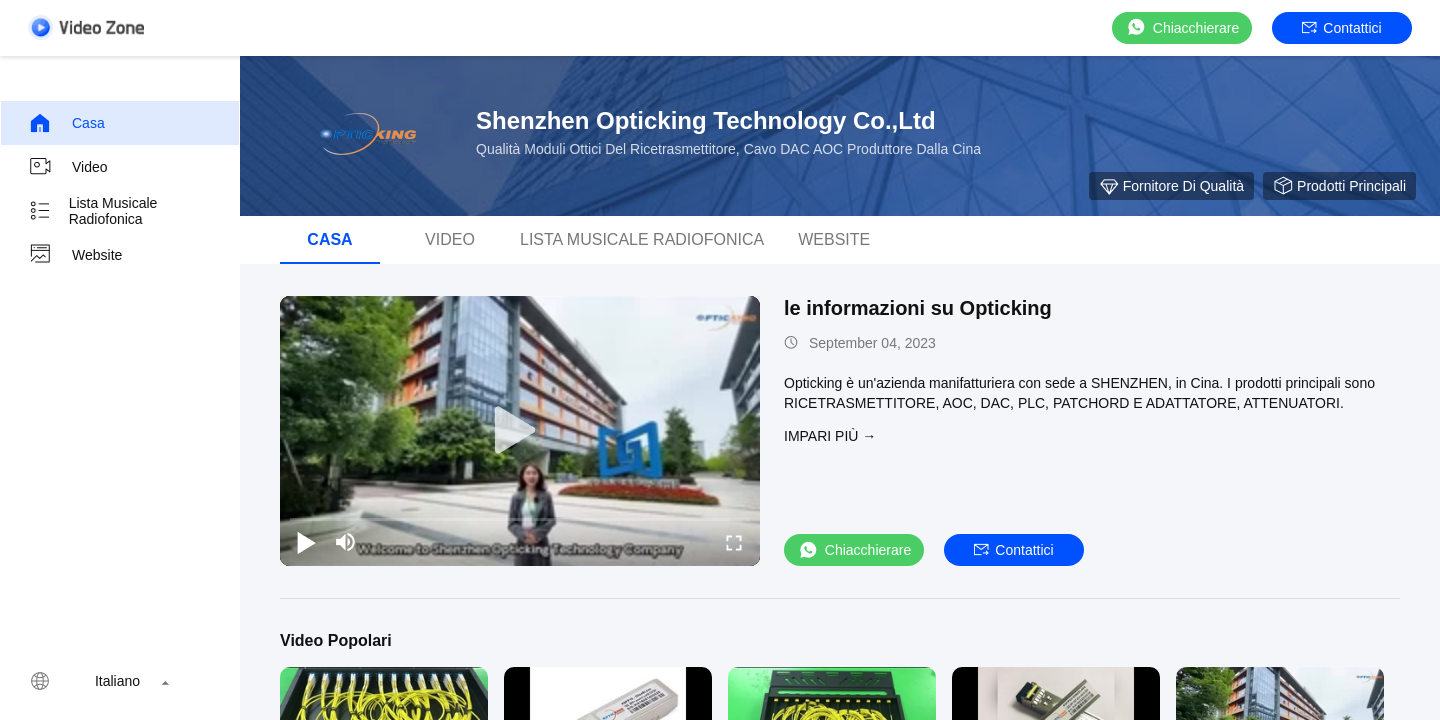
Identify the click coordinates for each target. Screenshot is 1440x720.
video (68, 167)
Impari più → (830, 436)
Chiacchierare (1182, 27)
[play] (520, 431)
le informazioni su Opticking (918, 308)
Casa (66, 123)
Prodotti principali (1339, 186)
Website (75, 255)
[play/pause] (306, 542)
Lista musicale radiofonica (92, 211)
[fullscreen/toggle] (734, 542)
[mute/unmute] (346, 542)
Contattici (1341, 28)
